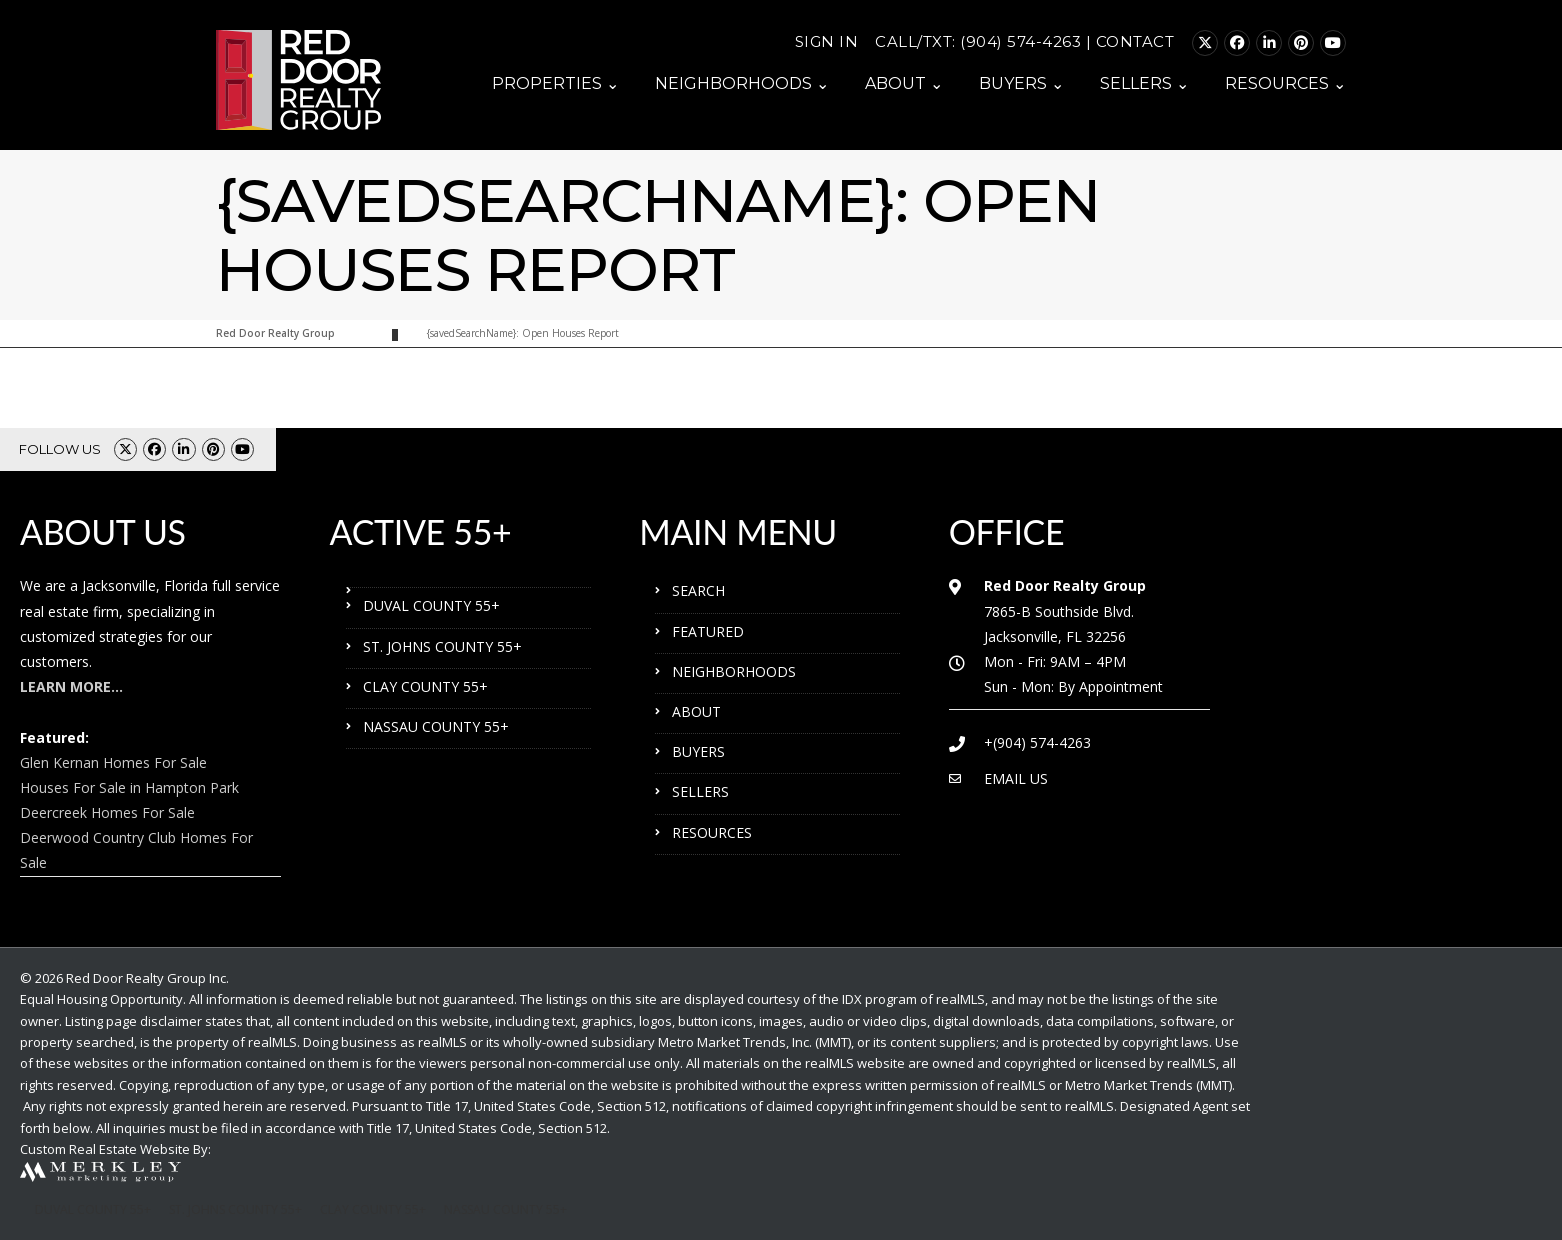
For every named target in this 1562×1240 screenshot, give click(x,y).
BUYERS (698, 751)
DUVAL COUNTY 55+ (431, 605)
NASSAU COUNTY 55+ (436, 726)
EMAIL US (1016, 778)
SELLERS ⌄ (1144, 83)
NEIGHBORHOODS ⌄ (742, 83)
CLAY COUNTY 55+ (425, 686)
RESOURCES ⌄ (1285, 83)
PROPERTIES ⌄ (555, 83)
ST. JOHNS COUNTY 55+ (442, 646)
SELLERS (700, 791)
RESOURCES (712, 832)
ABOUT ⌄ (904, 83)
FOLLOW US (60, 449)
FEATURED (708, 631)
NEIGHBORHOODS (734, 671)
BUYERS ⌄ (1021, 83)
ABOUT (696, 711)
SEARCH (698, 590)
